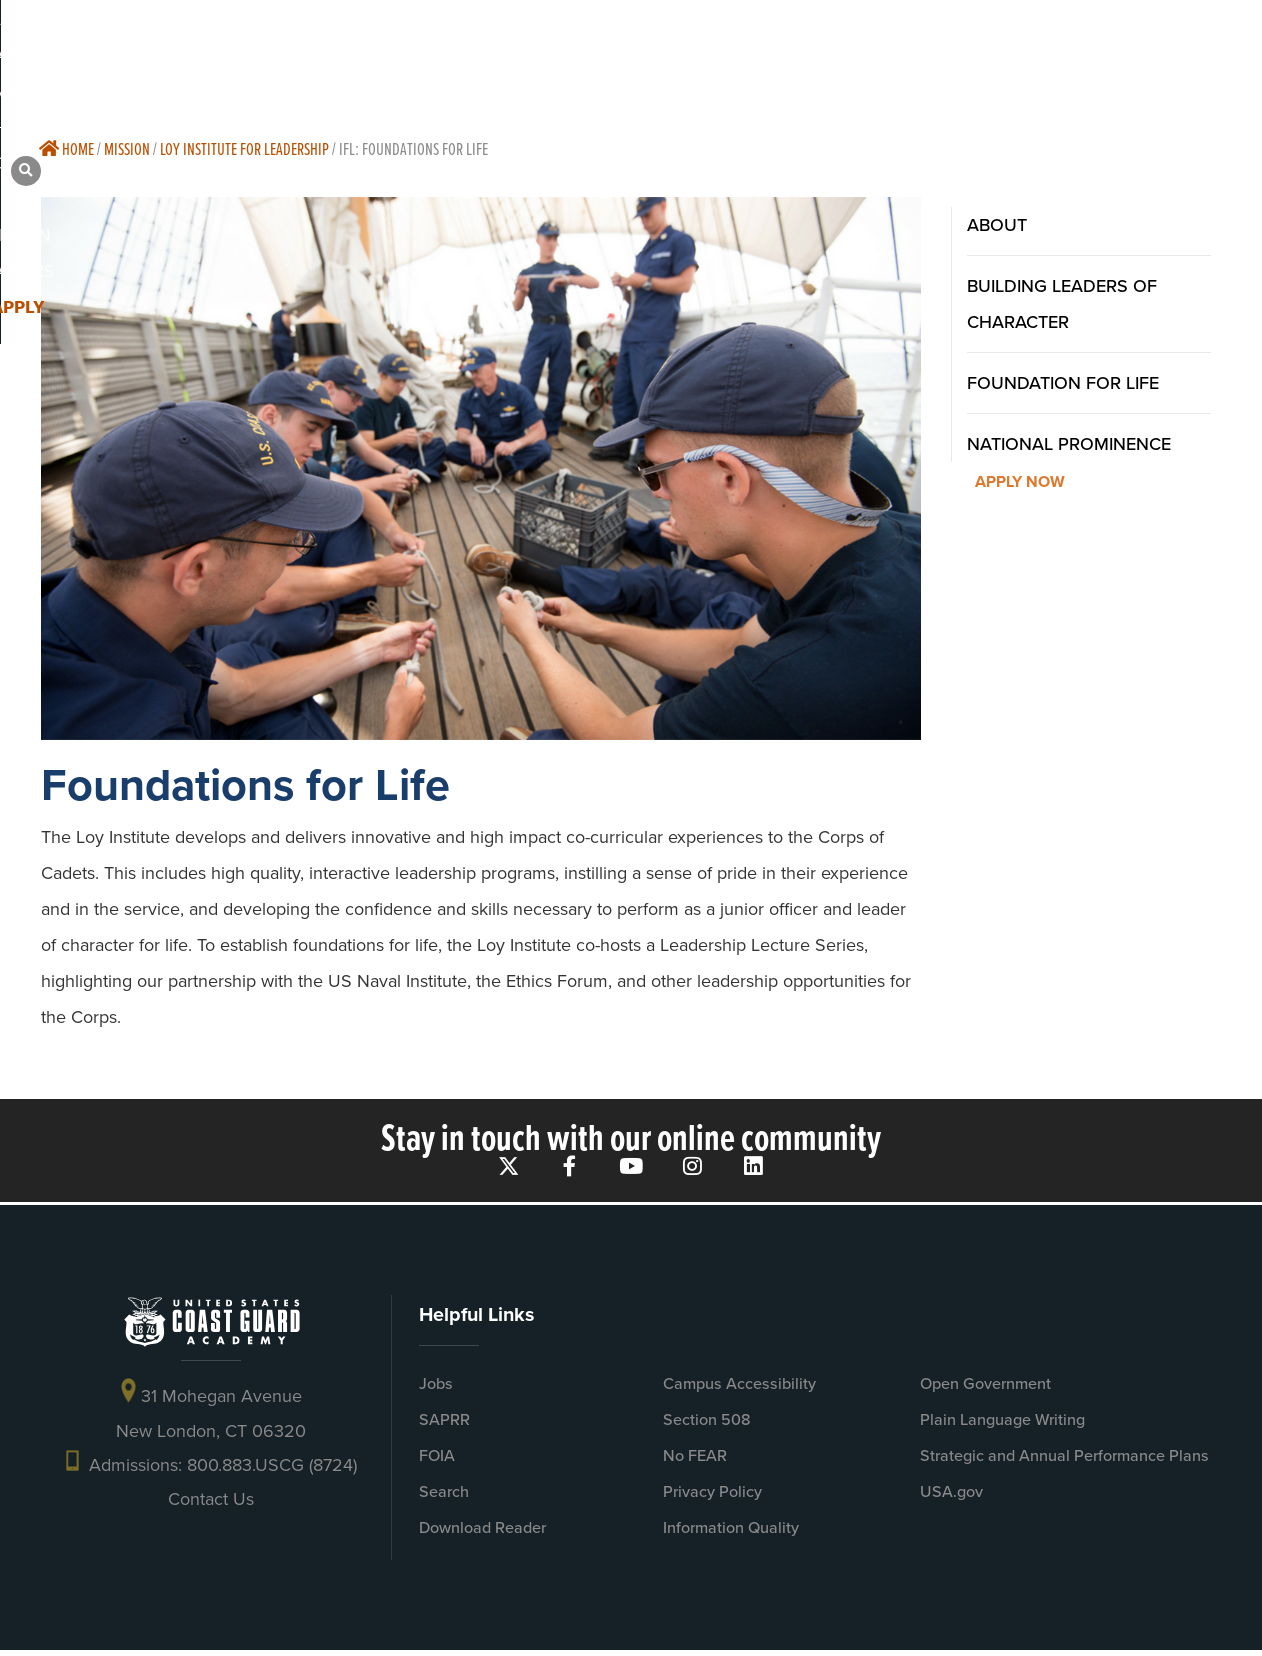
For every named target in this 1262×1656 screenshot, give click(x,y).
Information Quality (731, 1532)
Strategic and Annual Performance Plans (1064, 1460)
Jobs (436, 1388)
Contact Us (211, 1505)
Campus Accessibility (739, 1388)
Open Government (985, 1388)
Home (66, 148)
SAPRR (444, 1424)
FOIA (437, 1460)
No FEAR (695, 1460)
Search (444, 1496)
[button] (1222, 50)
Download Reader (482, 1532)
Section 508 (707, 1424)
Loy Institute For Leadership (244, 148)
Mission (127, 148)
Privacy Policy (712, 1496)
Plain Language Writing (1002, 1424)
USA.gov (951, 1496)
